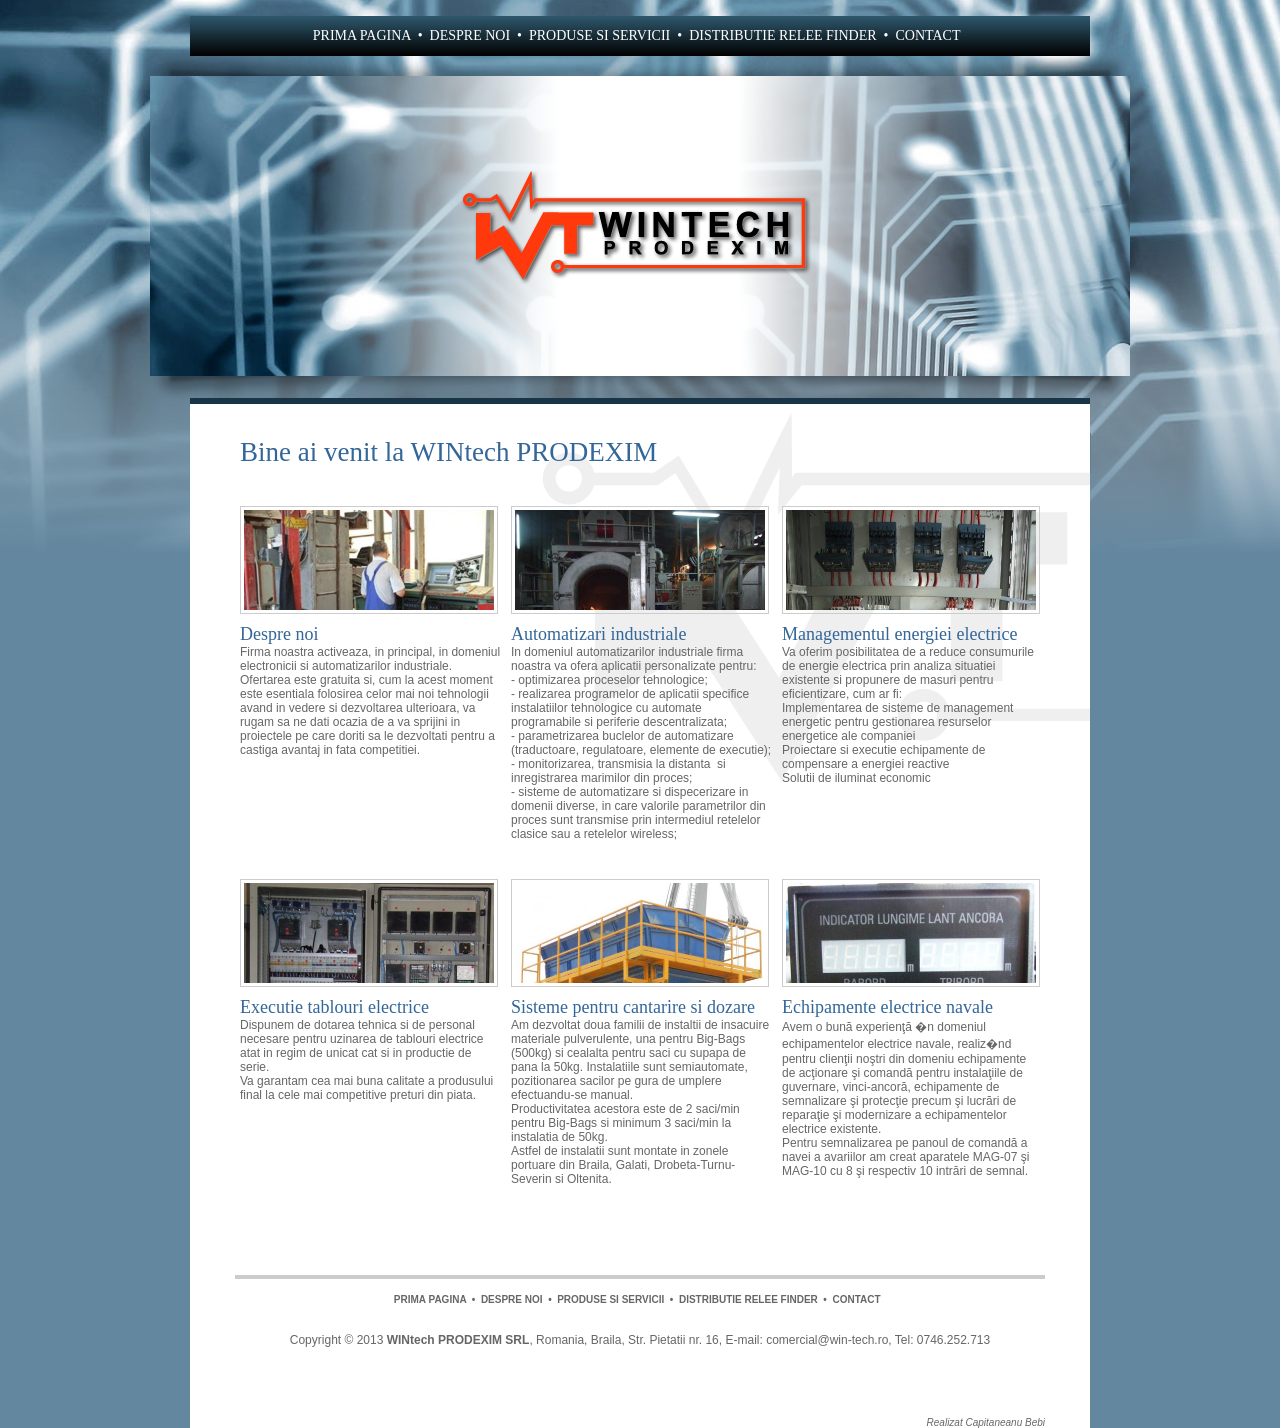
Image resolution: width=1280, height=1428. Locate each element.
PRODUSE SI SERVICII (599, 35)
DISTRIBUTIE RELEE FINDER (782, 35)
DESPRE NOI (470, 35)
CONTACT (927, 35)
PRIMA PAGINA (362, 35)
